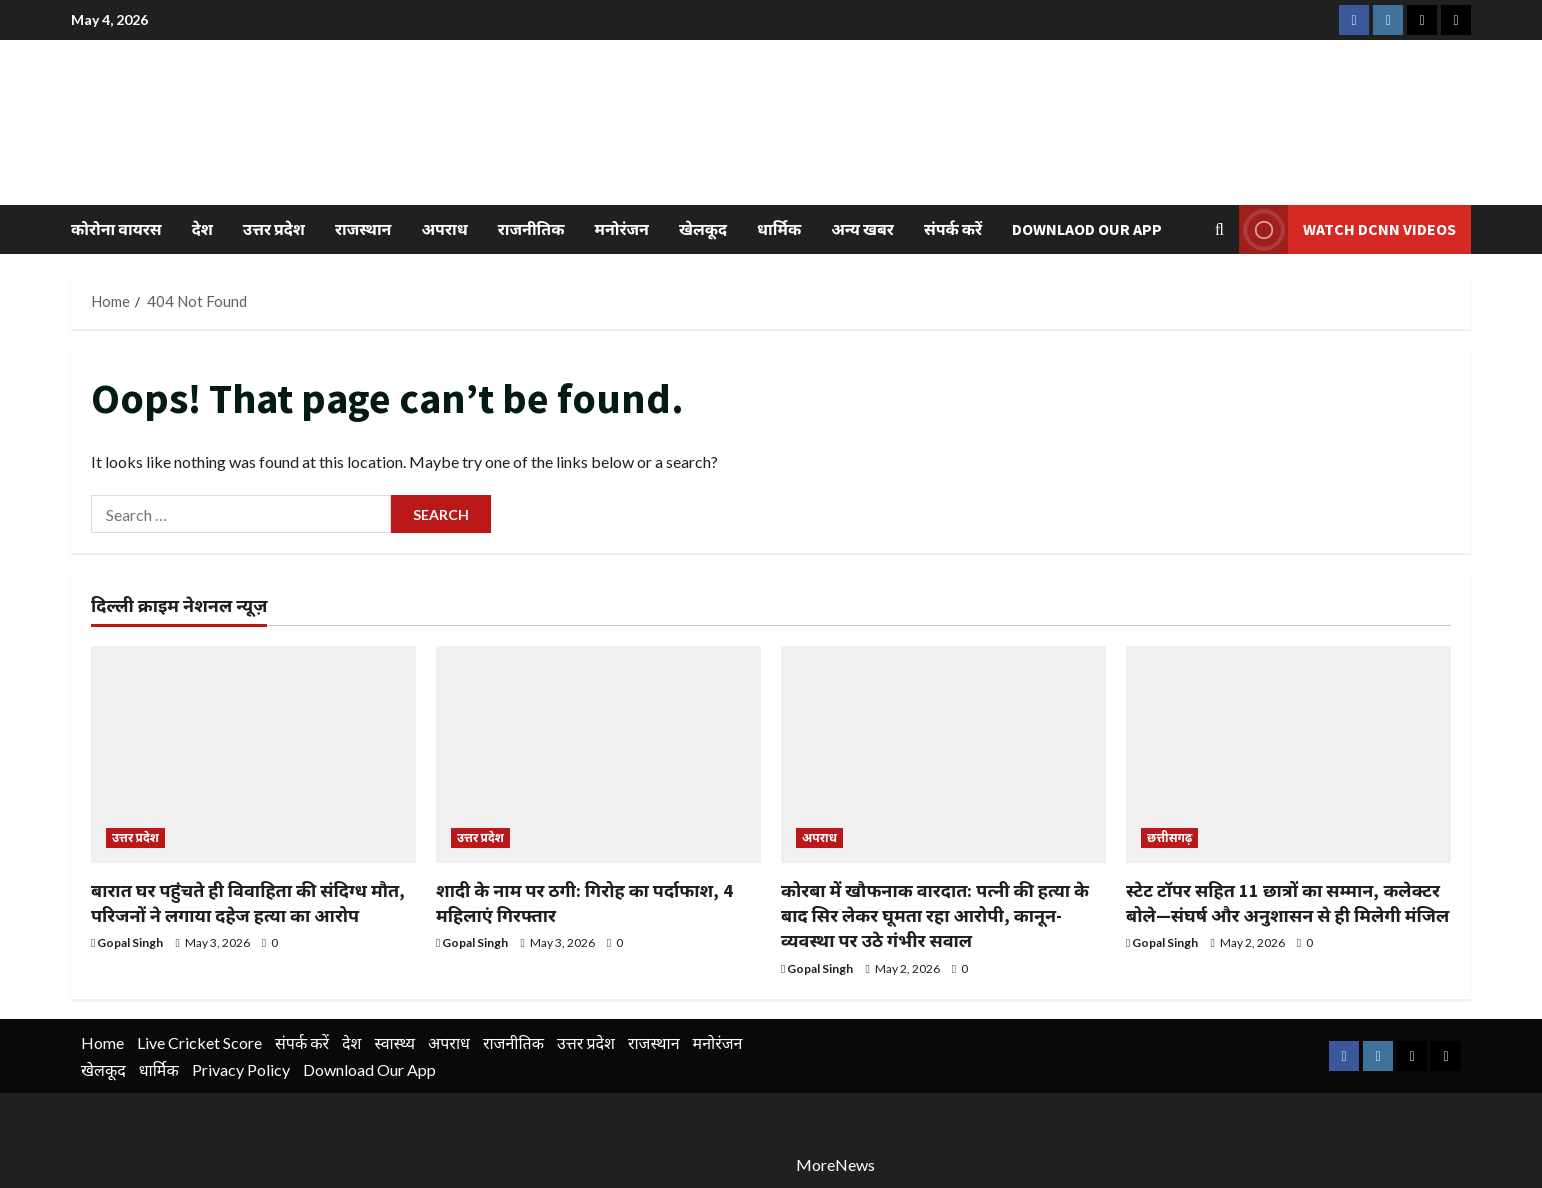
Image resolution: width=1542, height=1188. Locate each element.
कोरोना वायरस (116, 229)
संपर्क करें (953, 229)
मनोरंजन (622, 229)
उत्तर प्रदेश (274, 229)
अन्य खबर (862, 229)
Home (102, 1042)
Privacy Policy (241, 1069)
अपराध (444, 229)
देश (202, 229)
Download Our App (369, 1069)
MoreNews (835, 1164)
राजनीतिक (531, 229)
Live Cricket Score (199, 1042)
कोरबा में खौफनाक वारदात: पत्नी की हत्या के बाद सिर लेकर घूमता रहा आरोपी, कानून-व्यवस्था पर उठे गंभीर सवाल (935, 915)
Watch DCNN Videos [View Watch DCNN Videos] (1347, 229)
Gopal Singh (130, 942)
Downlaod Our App (1087, 229)
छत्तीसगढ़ (1169, 837)
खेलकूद (703, 229)
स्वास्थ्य (394, 1042)
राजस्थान (363, 229)
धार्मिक (779, 229)
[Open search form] (1219, 229)
